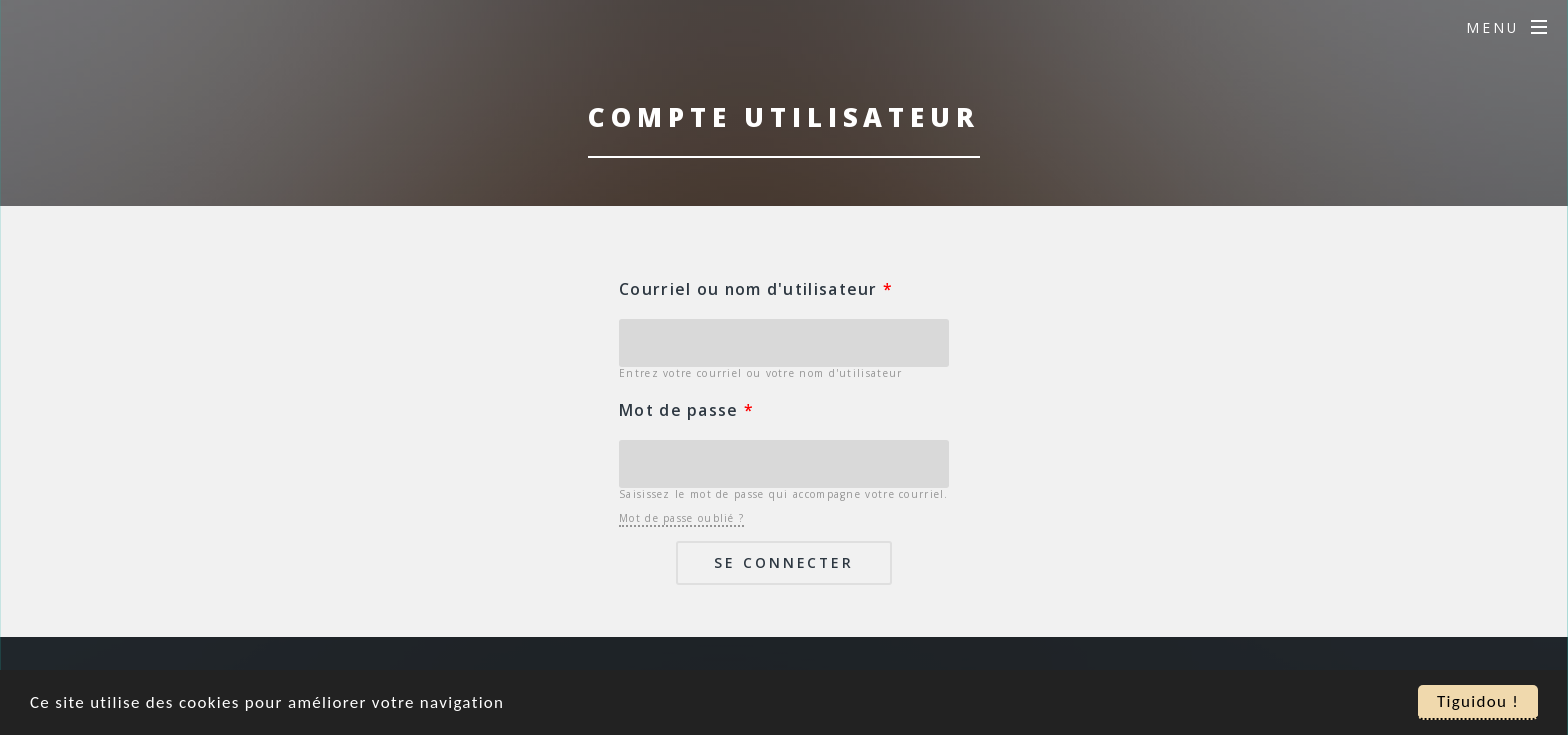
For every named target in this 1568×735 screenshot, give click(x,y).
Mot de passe (686, 410)
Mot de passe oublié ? (681, 518)
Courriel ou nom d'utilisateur (756, 289)
